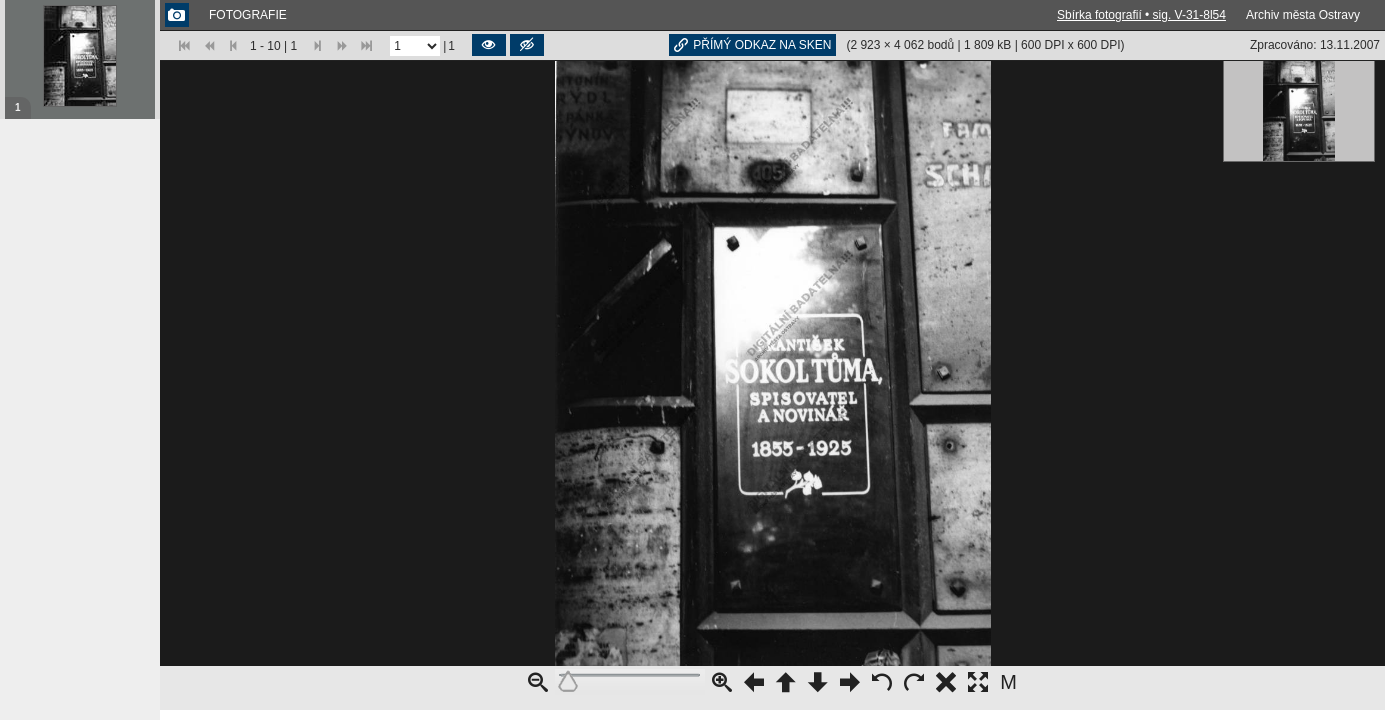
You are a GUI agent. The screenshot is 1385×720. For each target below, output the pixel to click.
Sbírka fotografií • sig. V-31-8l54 (1141, 15)
